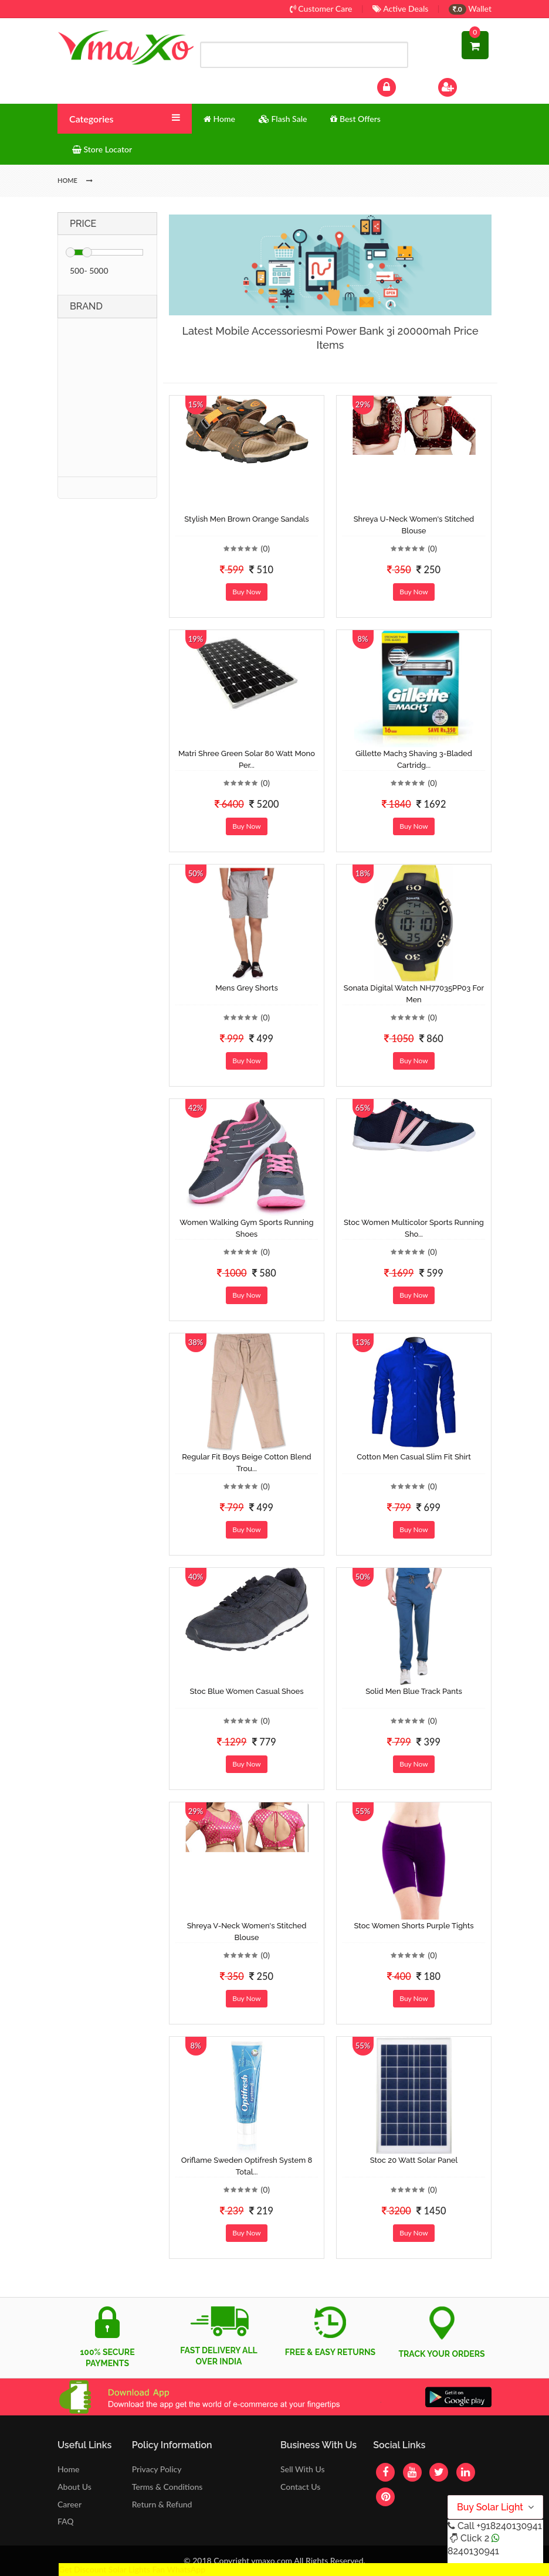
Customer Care (321, 8)
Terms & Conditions (167, 2487)
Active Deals (400, 8)
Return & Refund (162, 2504)
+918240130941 (508, 2525)
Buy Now (246, 591)
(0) (265, 548)
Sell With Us (302, 2469)
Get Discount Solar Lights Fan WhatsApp (132, 2569)
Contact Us (300, 2487)
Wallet (470, 8)
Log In (399, 86)
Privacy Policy (157, 2469)
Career (69, 2504)
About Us (74, 2487)
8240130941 (473, 2551)
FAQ (65, 2521)
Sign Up (463, 86)
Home (68, 2469)
